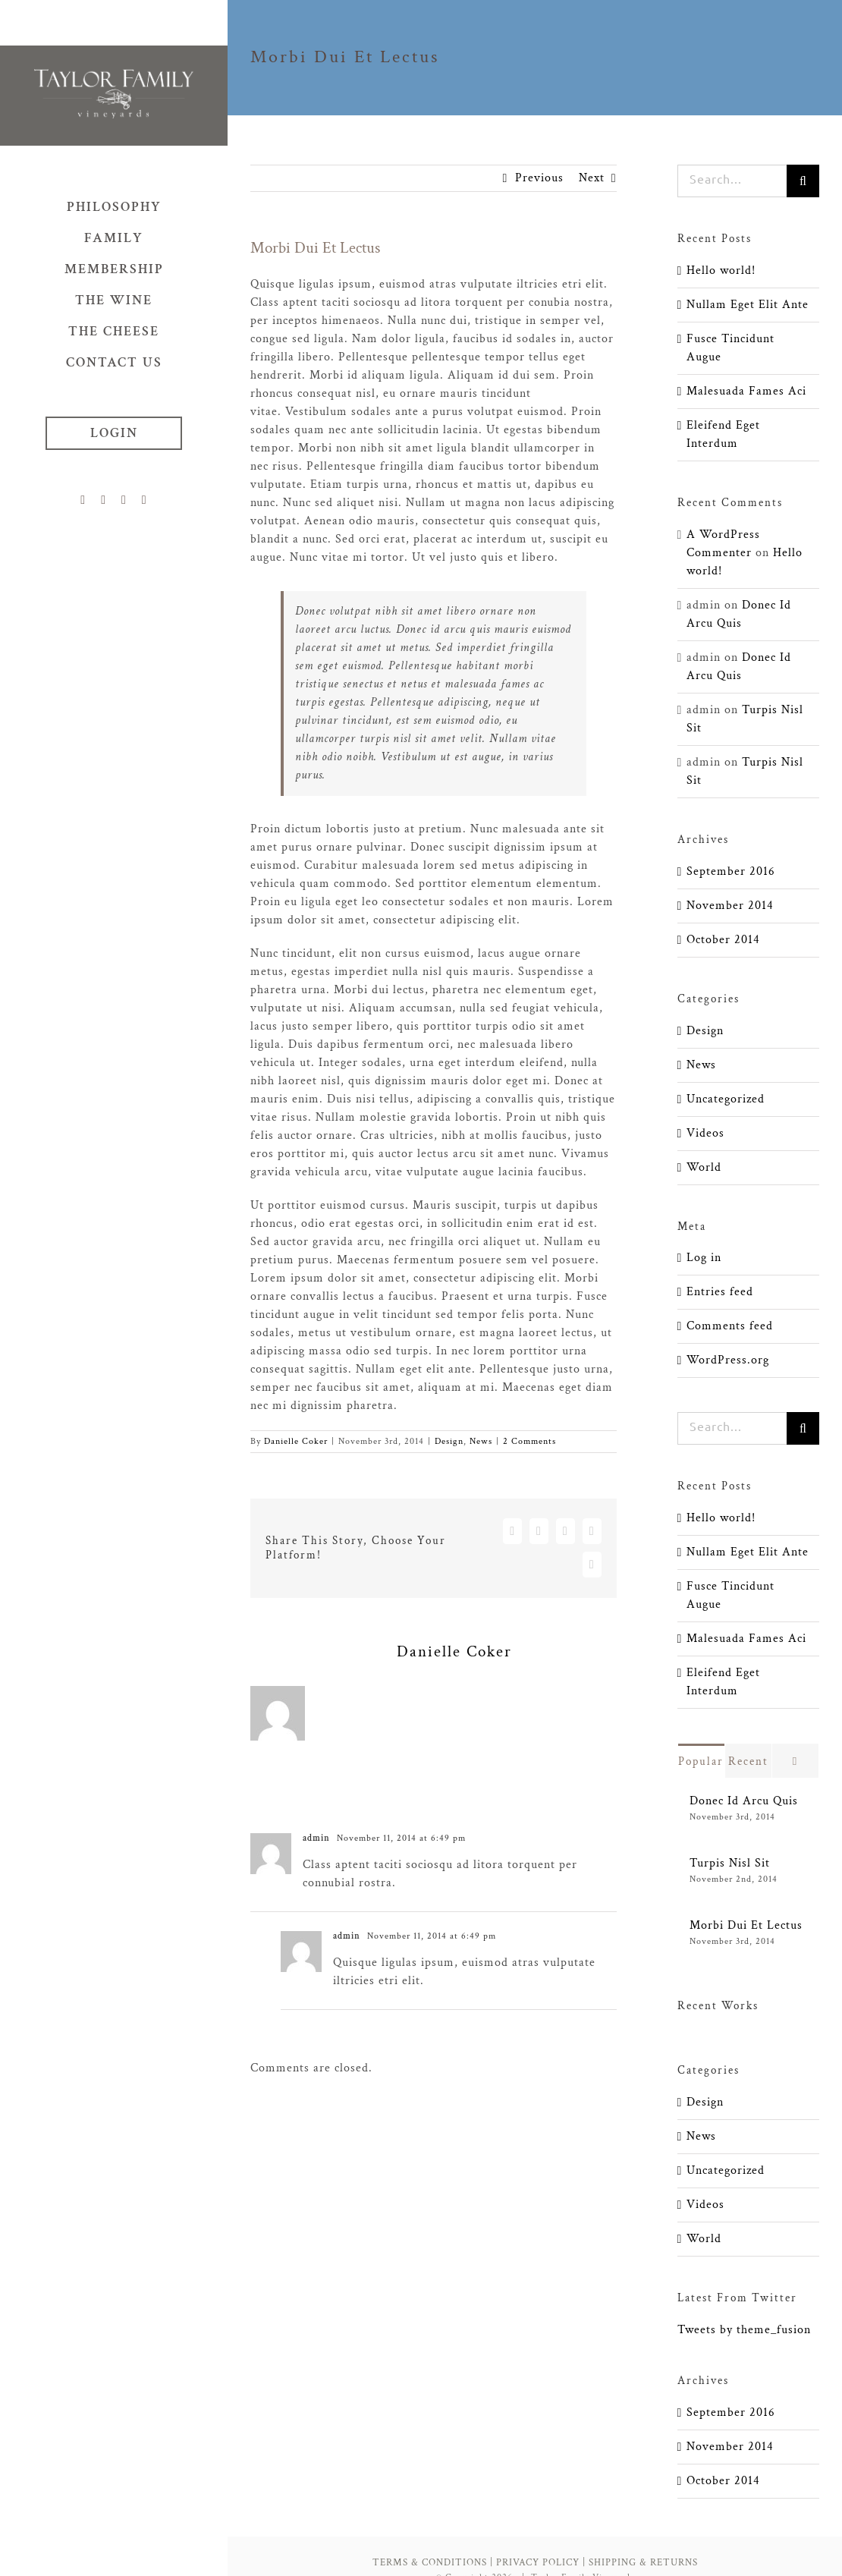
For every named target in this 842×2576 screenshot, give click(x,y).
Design (449, 1441)
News (481, 1441)
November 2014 (730, 906)
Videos (705, 1133)
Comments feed (729, 1326)
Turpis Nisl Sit (730, 1863)
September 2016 (730, 871)
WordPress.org (727, 1360)
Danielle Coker (296, 1441)
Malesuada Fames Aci (746, 391)
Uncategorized (725, 1099)
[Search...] (732, 181)
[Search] (803, 181)
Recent (748, 1761)
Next (592, 178)
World (703, 1167)
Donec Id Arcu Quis (744, 1801)
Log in (703, 1258)
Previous (539, 178)
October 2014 (723, 940)
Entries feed (719, 1292)
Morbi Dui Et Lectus (746, 1925)
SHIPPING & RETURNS (643, 2562)
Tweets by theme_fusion (744, 2330)
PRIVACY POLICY (538, 2562)
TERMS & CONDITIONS (429, 2562)
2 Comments (529, 1441)
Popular (701, 1761)
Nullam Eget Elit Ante (747, 305)
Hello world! (721, 270)
